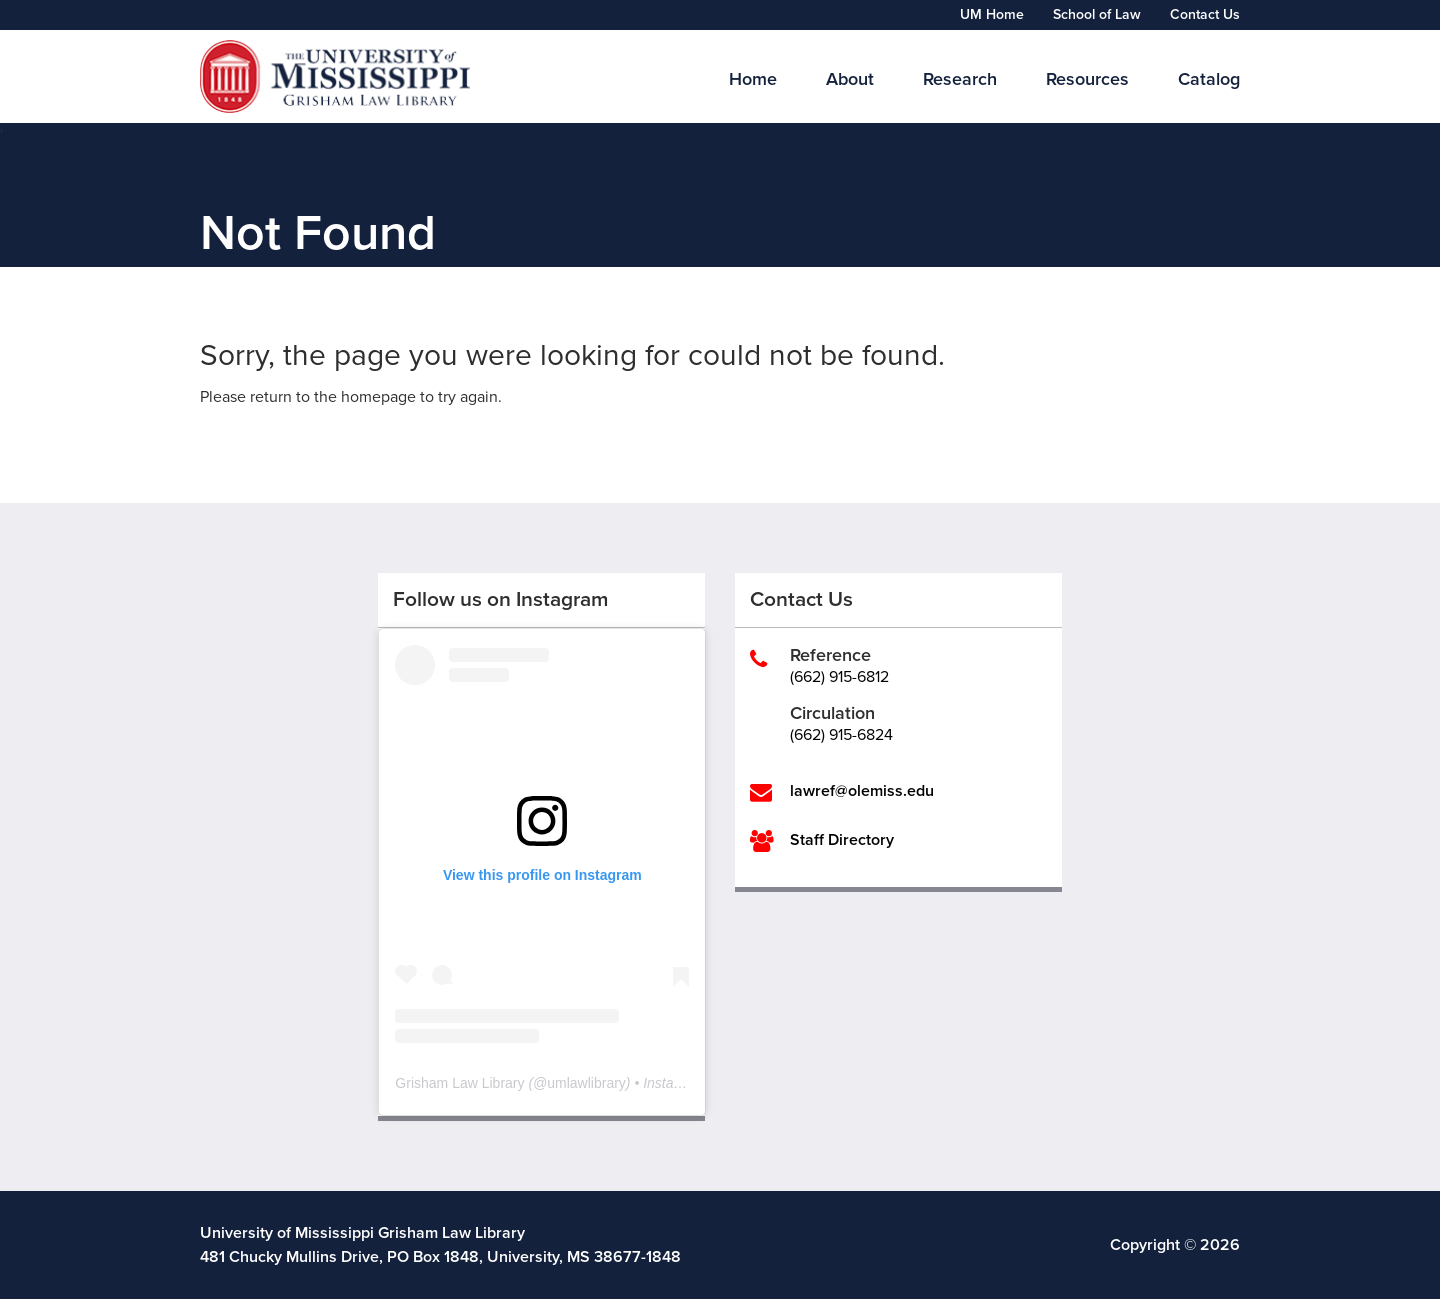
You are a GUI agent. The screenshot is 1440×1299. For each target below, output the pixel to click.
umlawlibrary (586, 1083)
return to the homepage (333, 397)
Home (753, 79)
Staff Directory (842, 840)
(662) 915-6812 (839, 677)
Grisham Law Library (459, 1083)
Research (960, 79)
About (850, 79)
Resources (1087, 79)
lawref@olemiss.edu (862, 791)
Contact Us (1205, 14)
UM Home (992, 14)
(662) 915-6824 (841, 735)
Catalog (1209, 79)
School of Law (1097, 14)
